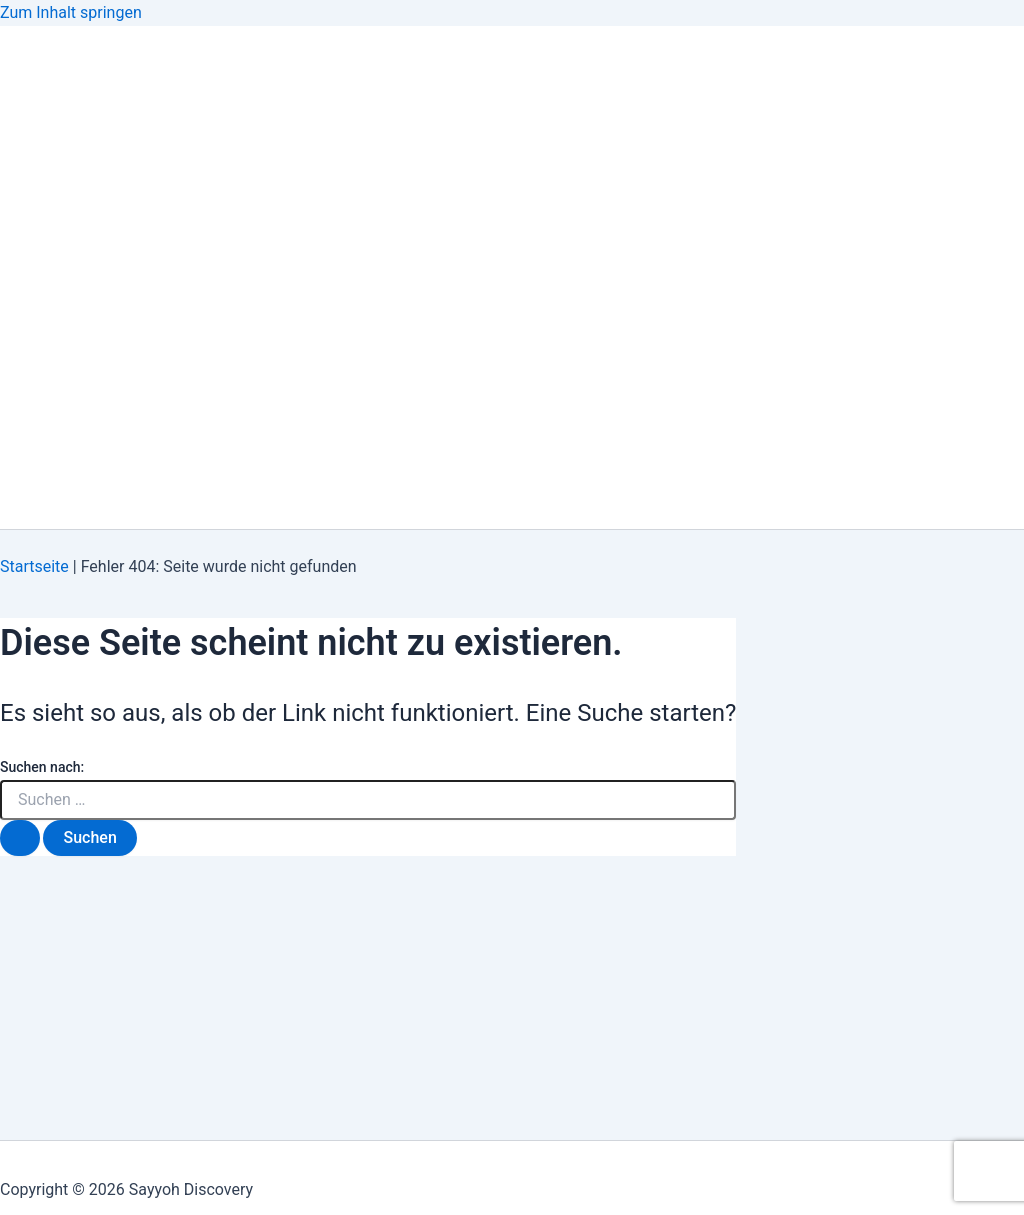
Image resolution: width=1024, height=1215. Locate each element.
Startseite (34, 566)
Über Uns (78, 472)
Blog (60, 232)
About (66, 152)
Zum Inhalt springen (71, 12)
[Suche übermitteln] (20, 838)
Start (64, 392)
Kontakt (76, 312)
